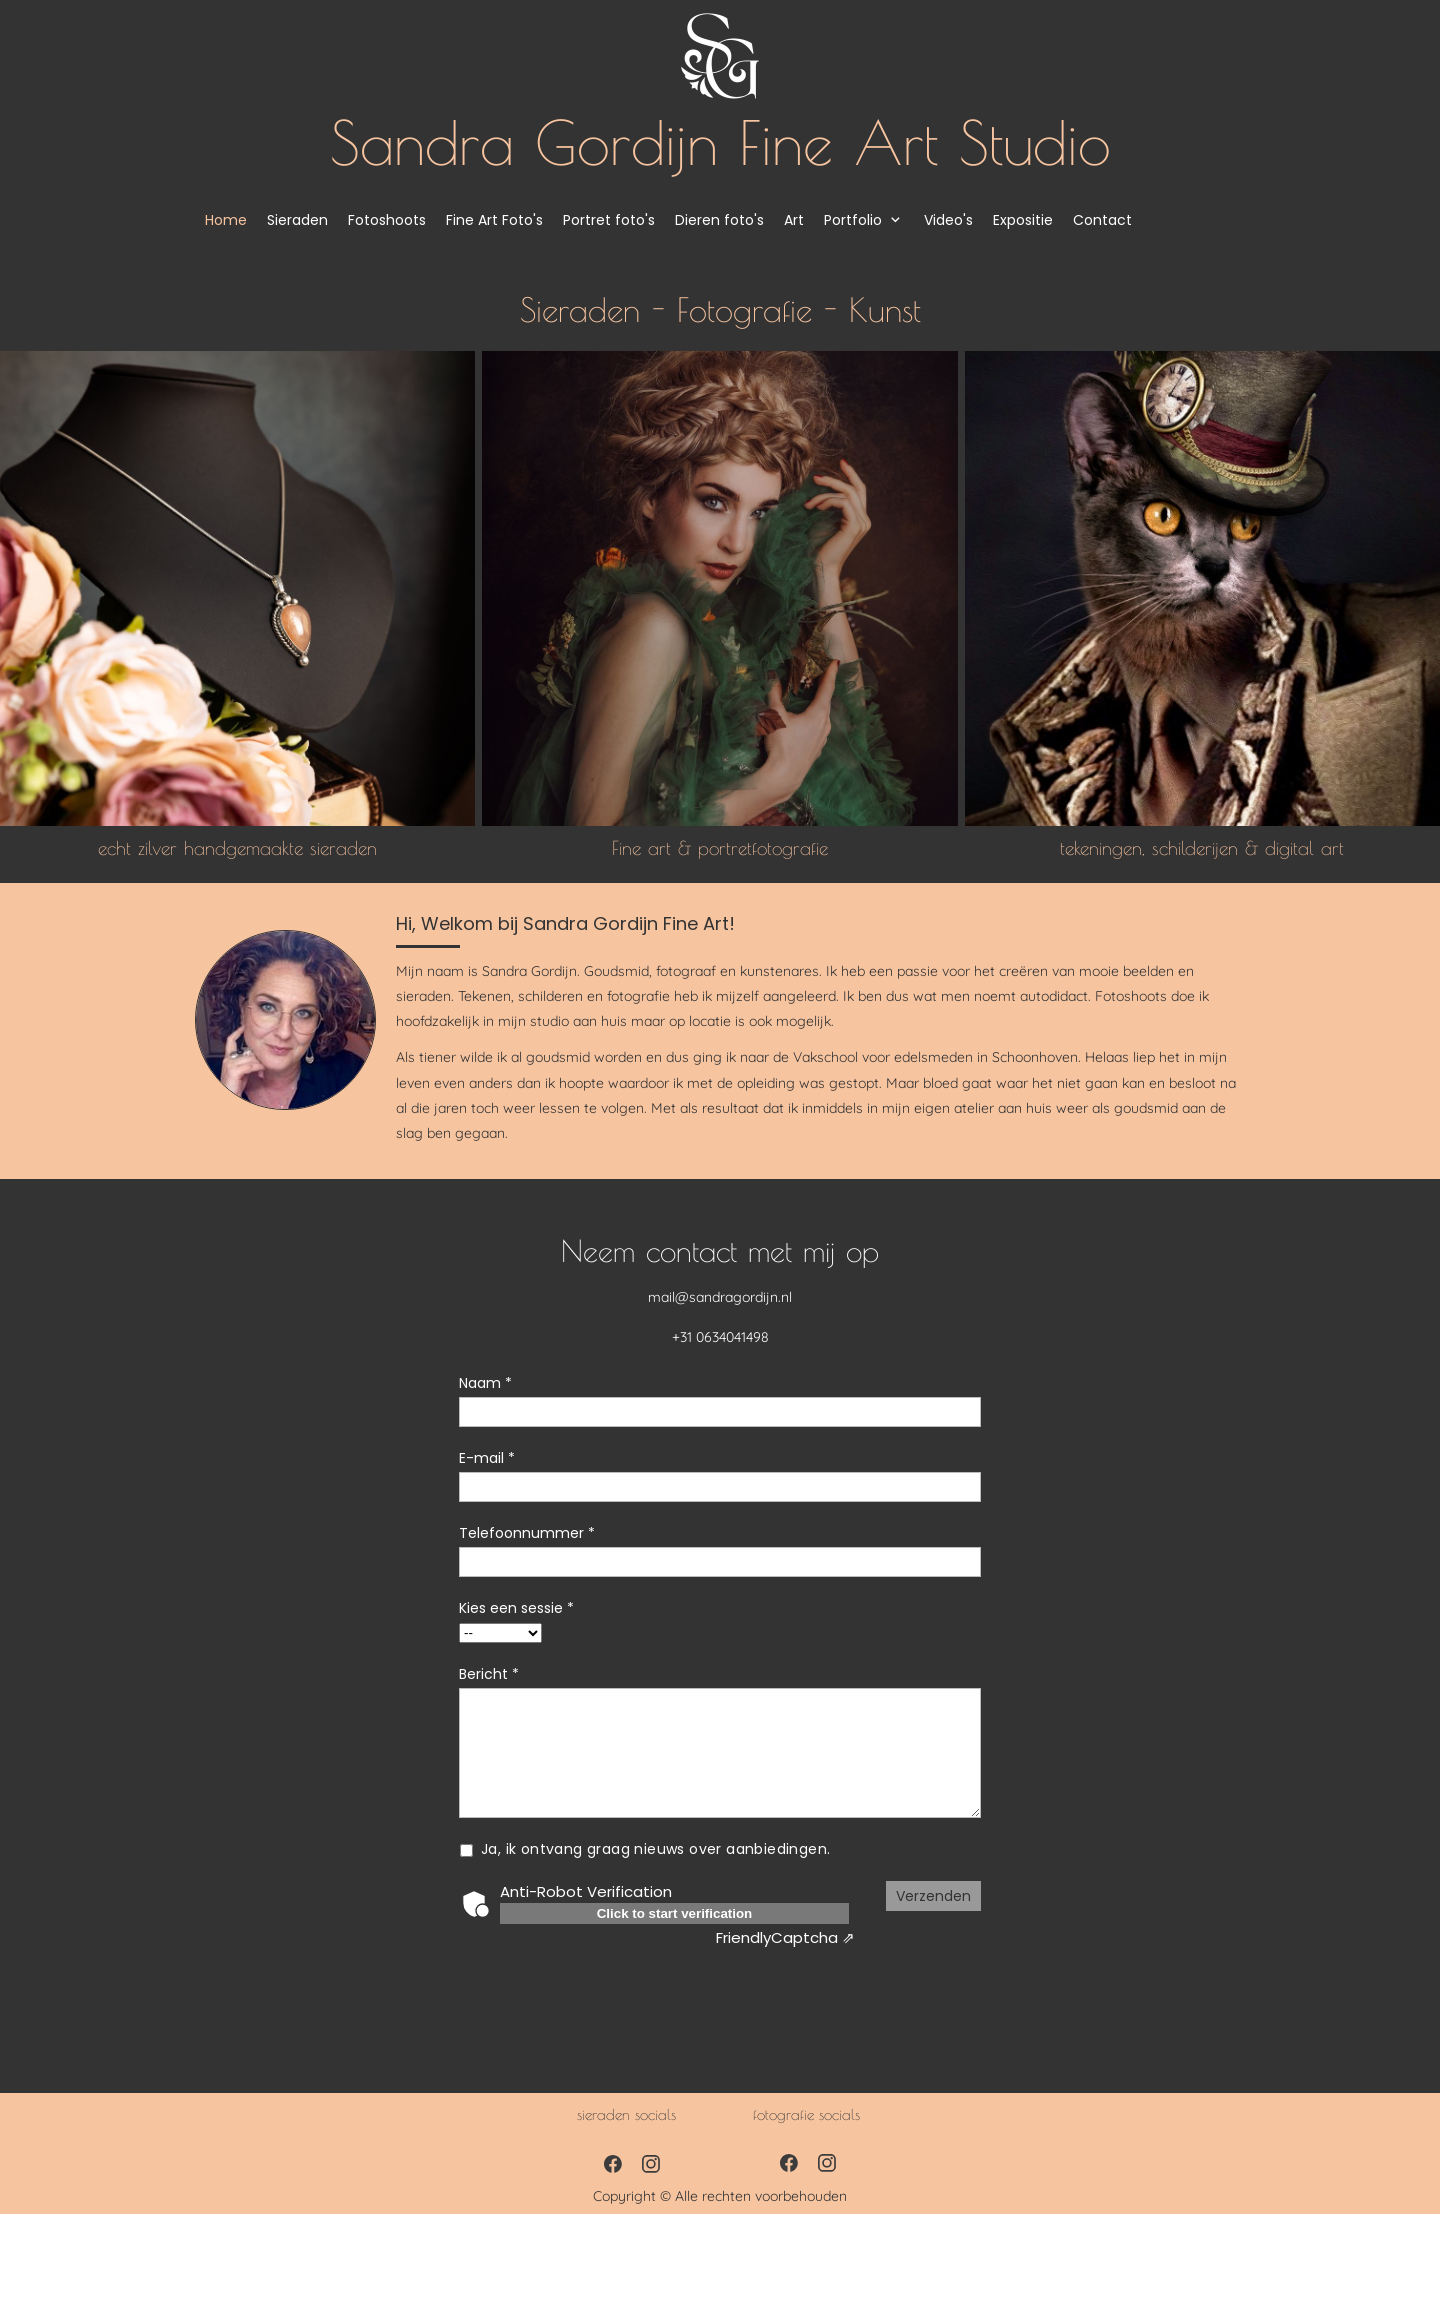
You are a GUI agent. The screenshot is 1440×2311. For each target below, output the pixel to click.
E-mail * (487, 1458)
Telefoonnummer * (527, 1533)
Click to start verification (675, 1913)
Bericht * (489, 1674)
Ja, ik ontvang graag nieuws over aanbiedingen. (656, 1849)
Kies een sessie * (516, 1608)
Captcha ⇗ (785, 1937)
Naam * (485, 1383)
